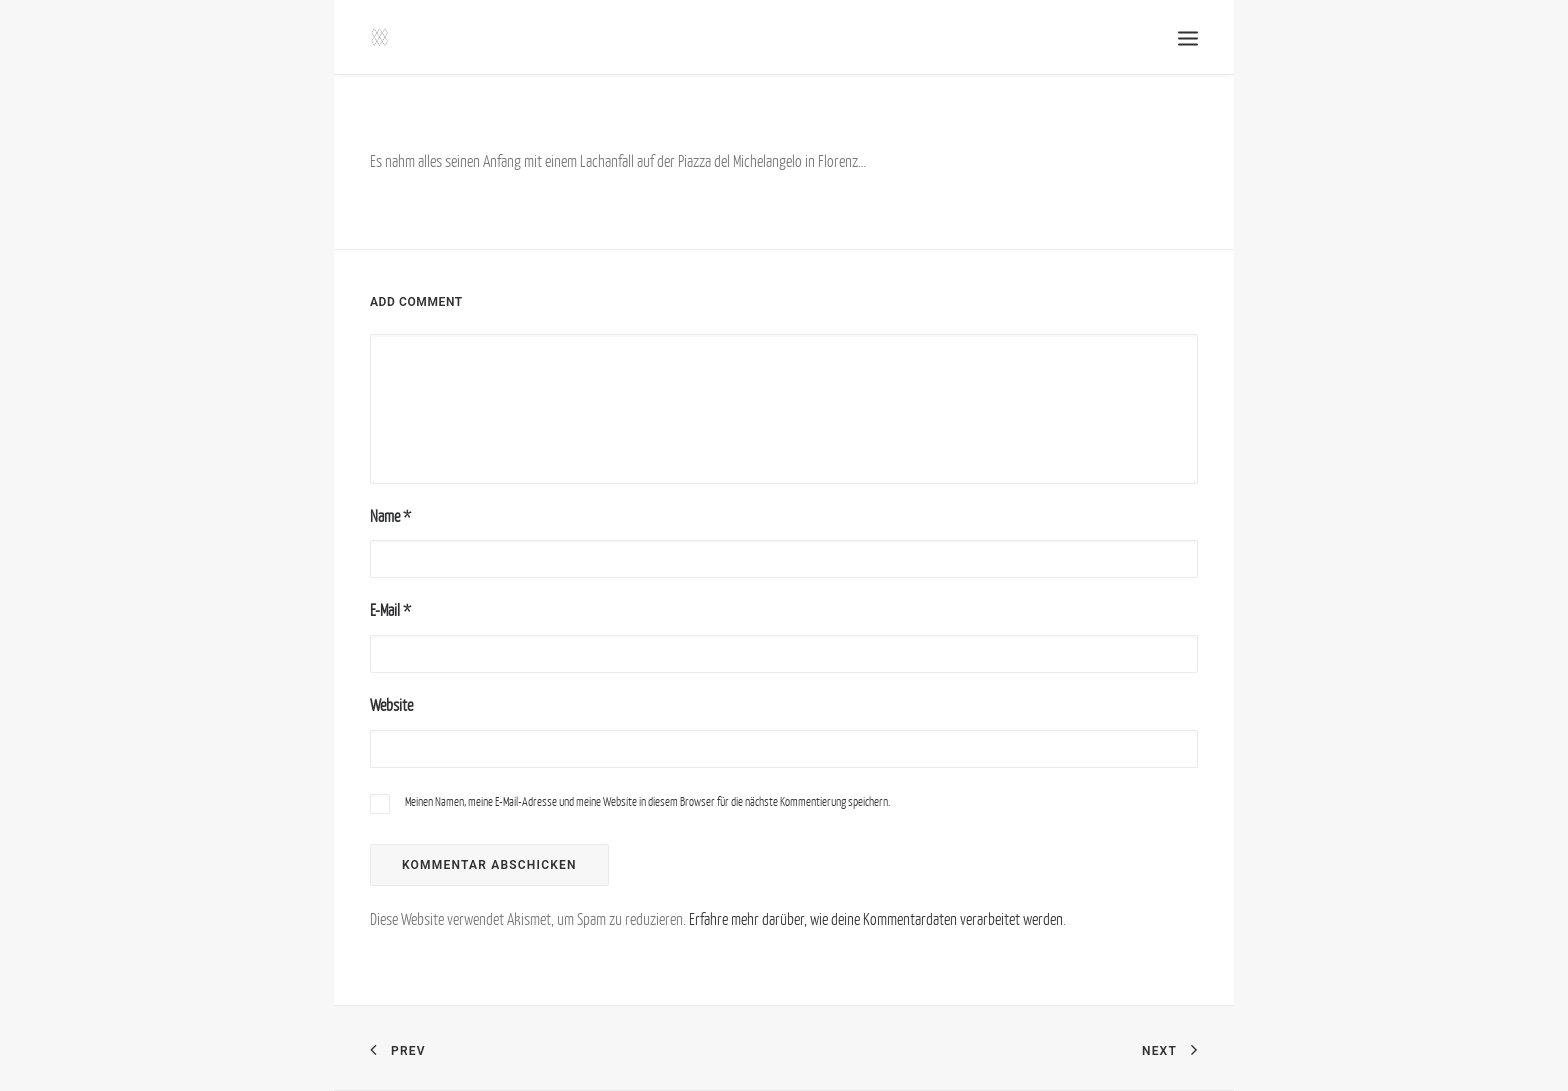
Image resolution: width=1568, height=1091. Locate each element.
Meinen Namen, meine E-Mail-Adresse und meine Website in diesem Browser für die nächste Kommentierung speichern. (647, 801)
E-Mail (390, 610)
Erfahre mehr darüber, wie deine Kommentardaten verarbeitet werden (876, 919)
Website (391, 705)
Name (390, 516)
